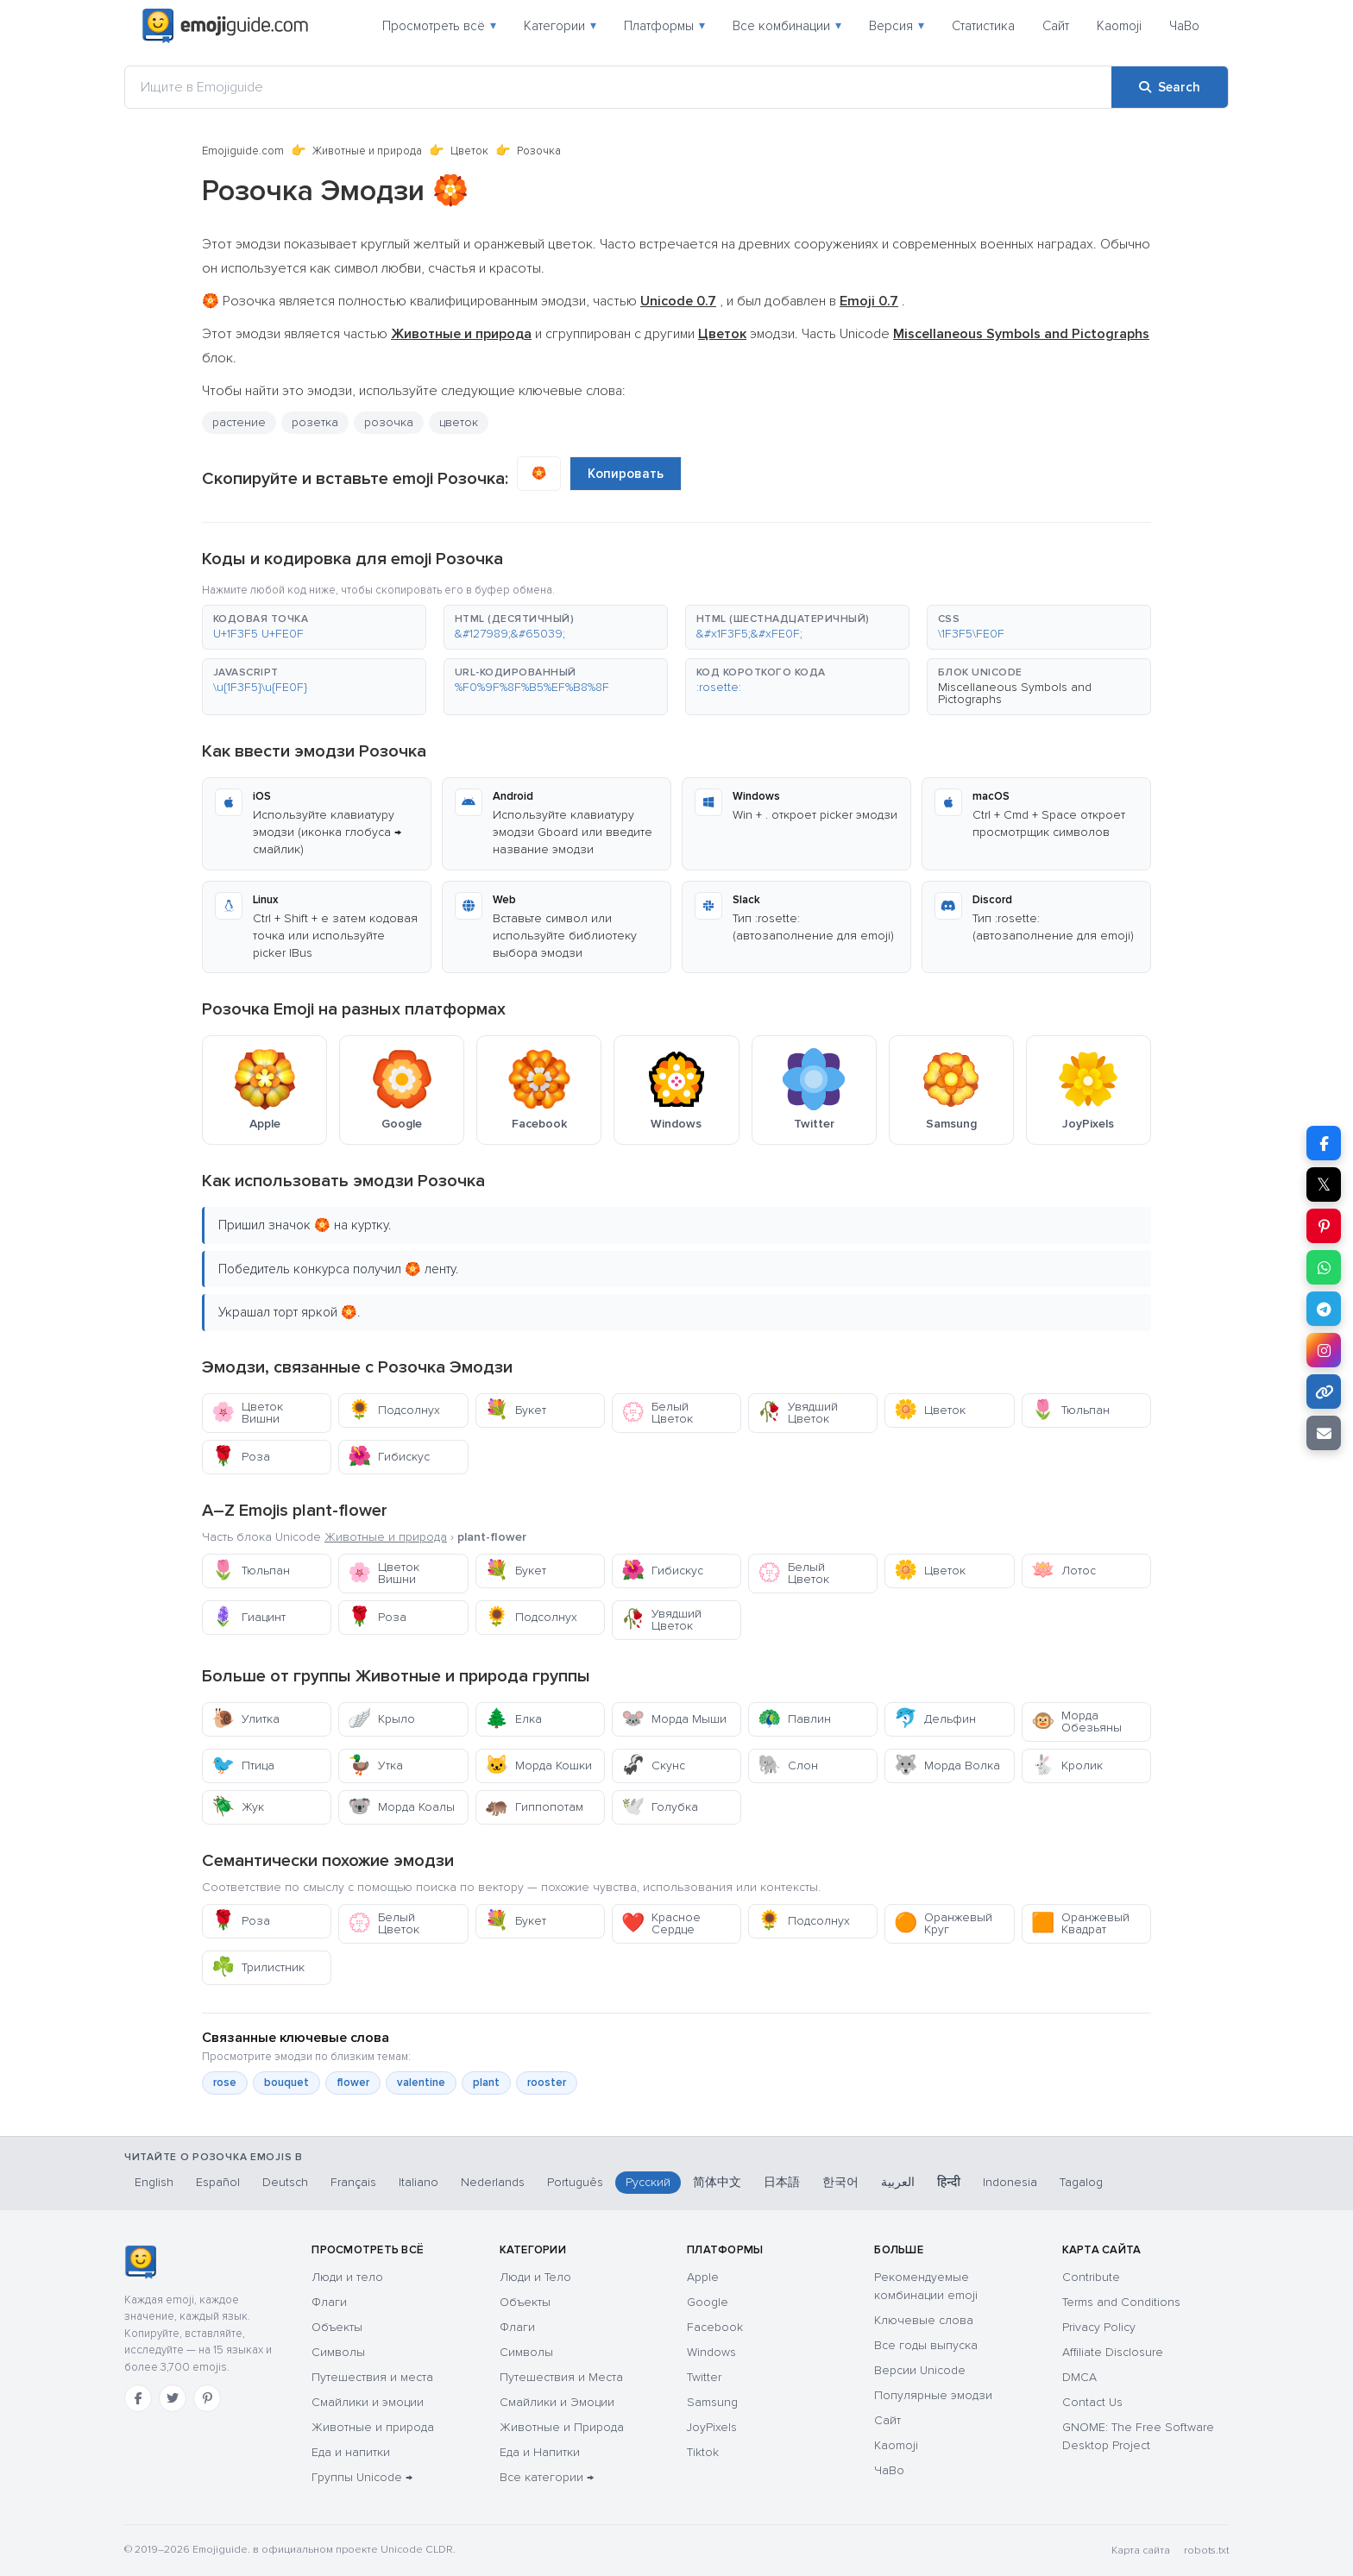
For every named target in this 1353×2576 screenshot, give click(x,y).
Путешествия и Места (561, 2377)
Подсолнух (394, 1410)
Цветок (469, 151)
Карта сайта (1140, 2550)
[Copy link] (1323, 1391)
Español (218, 2182)
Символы (338, 2352)
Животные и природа (367, 151)
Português (575, 2182)
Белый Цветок (657, 1412)
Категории (560, 26)
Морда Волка (947, 1765)
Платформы (664, 26)
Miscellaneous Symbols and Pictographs (1015, 693)
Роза (240, 1456)
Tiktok (703, 2452)
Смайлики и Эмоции (557, 2402)
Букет (515, 1410)
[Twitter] (172, 2398)
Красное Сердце (661, 1923)
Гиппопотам (534, 1807)
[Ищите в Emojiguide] (618, 87)
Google (707, 2302)
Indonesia (1010, 2182)
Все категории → (547, 2477)
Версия (896, 26)
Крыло (381, 1719)
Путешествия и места (372, 2377)
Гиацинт (248, 1617)
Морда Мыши (674, 1719)
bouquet (286, 2082)
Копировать (626, 473)
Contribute (1091, 2277)
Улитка (245, 1719)
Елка (513, 1719)
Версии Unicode (920, 2370)
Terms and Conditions (1121, 2302)
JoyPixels (712, 2427)
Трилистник (258, 1967)
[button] (314, 627)
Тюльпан (1070, 1410)
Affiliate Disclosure (1112, 2352)
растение (239, 422)
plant (486, 2082)
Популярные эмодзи (933, 2395)
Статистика (983, 26)
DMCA (1079, 2377)
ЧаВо (1184, 26)
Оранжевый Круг (943, 1923)
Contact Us (1092, 2402)
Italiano (418, 2182)
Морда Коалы (401, 1807)
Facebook (715, 2327)
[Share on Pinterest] (1323, 1226)
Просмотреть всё (439, 26)
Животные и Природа (562, 2427)
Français (353, 2182)
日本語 (782, 2182)
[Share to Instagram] (1323, 1350)
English (154, 2182)
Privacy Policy (1099, 2327)
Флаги (329, 2302)
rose (224, 2082)
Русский (648, 2182)
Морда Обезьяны (1076, 1721)
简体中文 (717, 2182)
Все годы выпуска (926, 2345)
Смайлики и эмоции (368, 2402)
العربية (898, 2182)
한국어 (840, 2182)
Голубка (659, 1807)
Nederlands (493, 2182)
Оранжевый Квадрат (1080, 1923)
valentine (421, 2082)
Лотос (1063, 1570)
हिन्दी (948, 2182)
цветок (458, 422)
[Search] (1169, 87)
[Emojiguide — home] (225, 26)
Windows (711, 2352)
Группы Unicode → (362, 2477)
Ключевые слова (923, 2320)
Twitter (704, 2377)
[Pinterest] (207, 2398)
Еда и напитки (351, 2452)
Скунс (653, 1765)
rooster (546, 2082)
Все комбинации (787, 26)
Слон (788, 1765)
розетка (315, 422)
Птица (242, 1765)
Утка (375, 1765)
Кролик (1067, 1765)
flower (353, 2082)
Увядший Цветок (798, 1412)
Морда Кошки (538, 1765)
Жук (237, 1807)
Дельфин (935, 1719)
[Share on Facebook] (1323, 1143)
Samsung (712, 2402)
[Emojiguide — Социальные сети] (140, 2262)
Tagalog (1081, 2182)
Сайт (1055, 26)
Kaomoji (1119, 26)
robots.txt (1206, 2550)
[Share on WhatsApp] (1323, 1267)
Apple (703, 2277)
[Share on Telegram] (1323, 1308)
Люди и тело (347, 2277)
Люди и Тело (535, 2277)
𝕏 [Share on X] (1324, 1184)
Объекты (337, 2327)
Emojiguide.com (243, 151)
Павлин (794, 1719)
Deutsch (285, 2182)
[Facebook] (138, 2398)
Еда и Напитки (540, 2452)
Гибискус (389, 1456)
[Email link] (1323, 1433)
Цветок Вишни (247, 1412)
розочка (388, 422)
